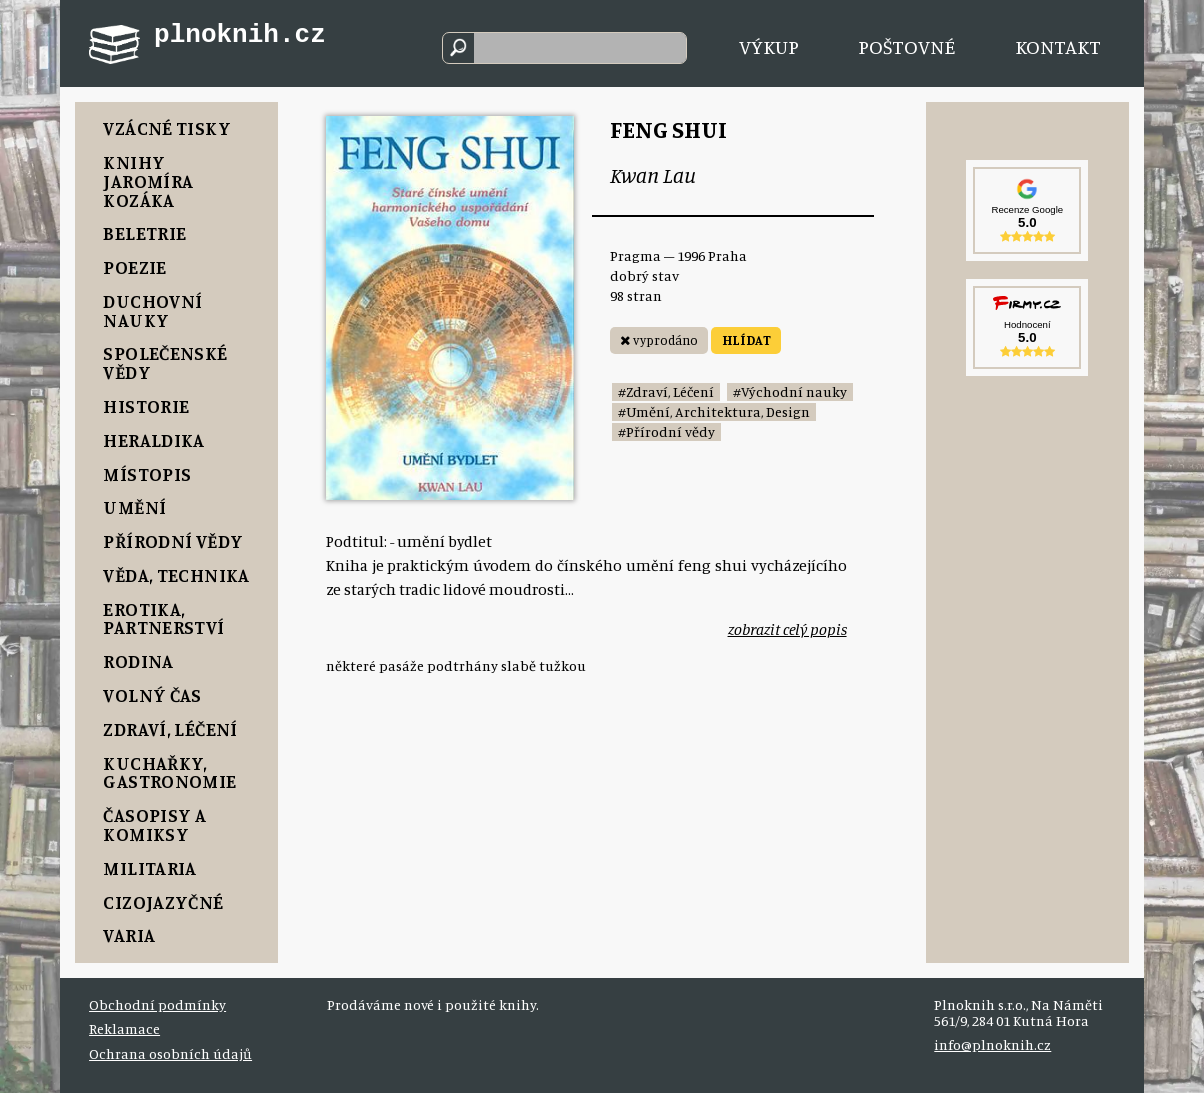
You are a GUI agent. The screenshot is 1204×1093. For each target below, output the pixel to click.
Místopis (147, 474)
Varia (129, 935)
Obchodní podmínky (157, 1004)
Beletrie (144, 233)
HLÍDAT (746, 340)
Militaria (149, 868)
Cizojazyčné (163, 902)
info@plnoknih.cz (992, 1044)
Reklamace (124, 1028)
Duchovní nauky (152, 310)
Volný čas (152, 695)
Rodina (138, 661)
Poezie (134, 267)
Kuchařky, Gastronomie (169, 772)
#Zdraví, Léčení (666, 391)
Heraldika (153, 440)
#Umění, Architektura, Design (714, 411)
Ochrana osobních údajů (170, 1053)
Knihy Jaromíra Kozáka (148, 181)
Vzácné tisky (167, 128)
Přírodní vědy (173, 541)
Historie (146, 406)
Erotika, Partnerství (163, 618)
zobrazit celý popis (787, 629)
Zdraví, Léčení (170, 729)
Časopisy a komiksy (154, 824)
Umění (134, 507)
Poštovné (906, 46)
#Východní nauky (790, 391)
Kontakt (1058, 46)
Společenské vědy (165, 362)
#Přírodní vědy (666, 431)
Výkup (769, 46)
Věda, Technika (176, 575)
